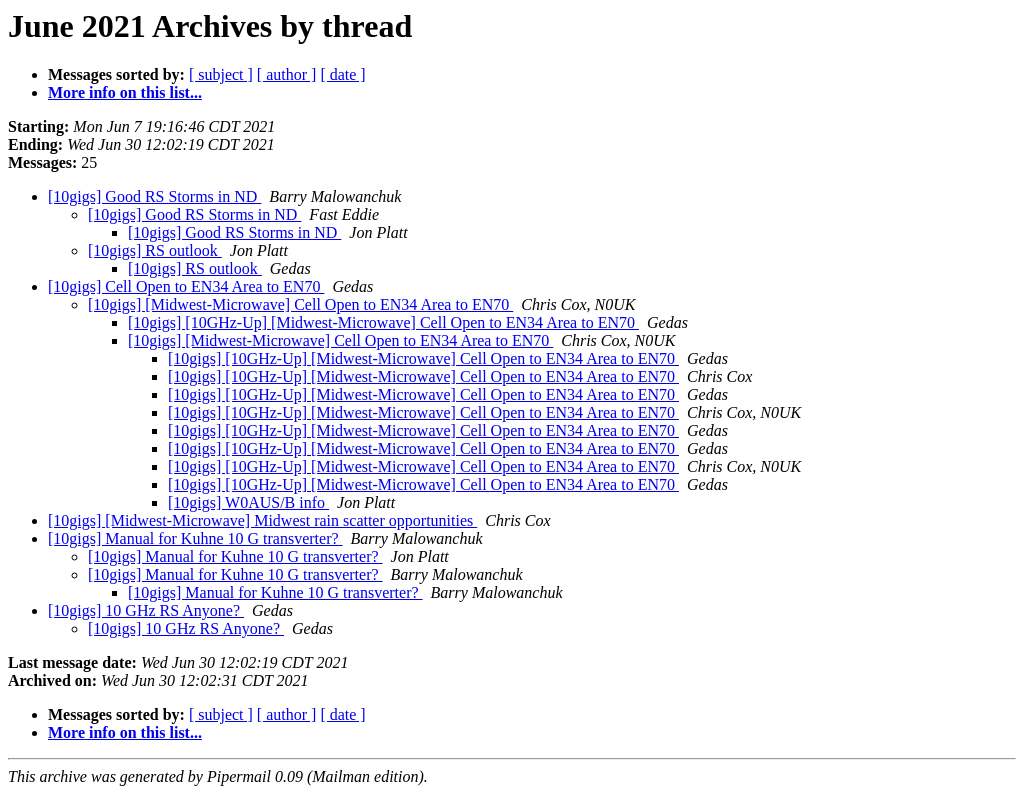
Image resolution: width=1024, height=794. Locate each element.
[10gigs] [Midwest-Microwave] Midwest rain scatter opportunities (262, 520)
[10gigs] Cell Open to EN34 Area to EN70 (186, 286)
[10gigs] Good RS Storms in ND (154, 196)
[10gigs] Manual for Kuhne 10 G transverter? (195, 538)
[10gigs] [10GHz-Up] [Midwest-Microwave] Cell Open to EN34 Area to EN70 (383, 322)
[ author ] (287, 74)
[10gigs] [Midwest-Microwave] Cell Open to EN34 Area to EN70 (300, 304)
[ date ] (342, 74)
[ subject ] (221, 74)
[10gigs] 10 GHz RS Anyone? (146, 610)
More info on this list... (125, 92)
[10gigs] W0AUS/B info (248, 502)
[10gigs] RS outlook (155, 250)
